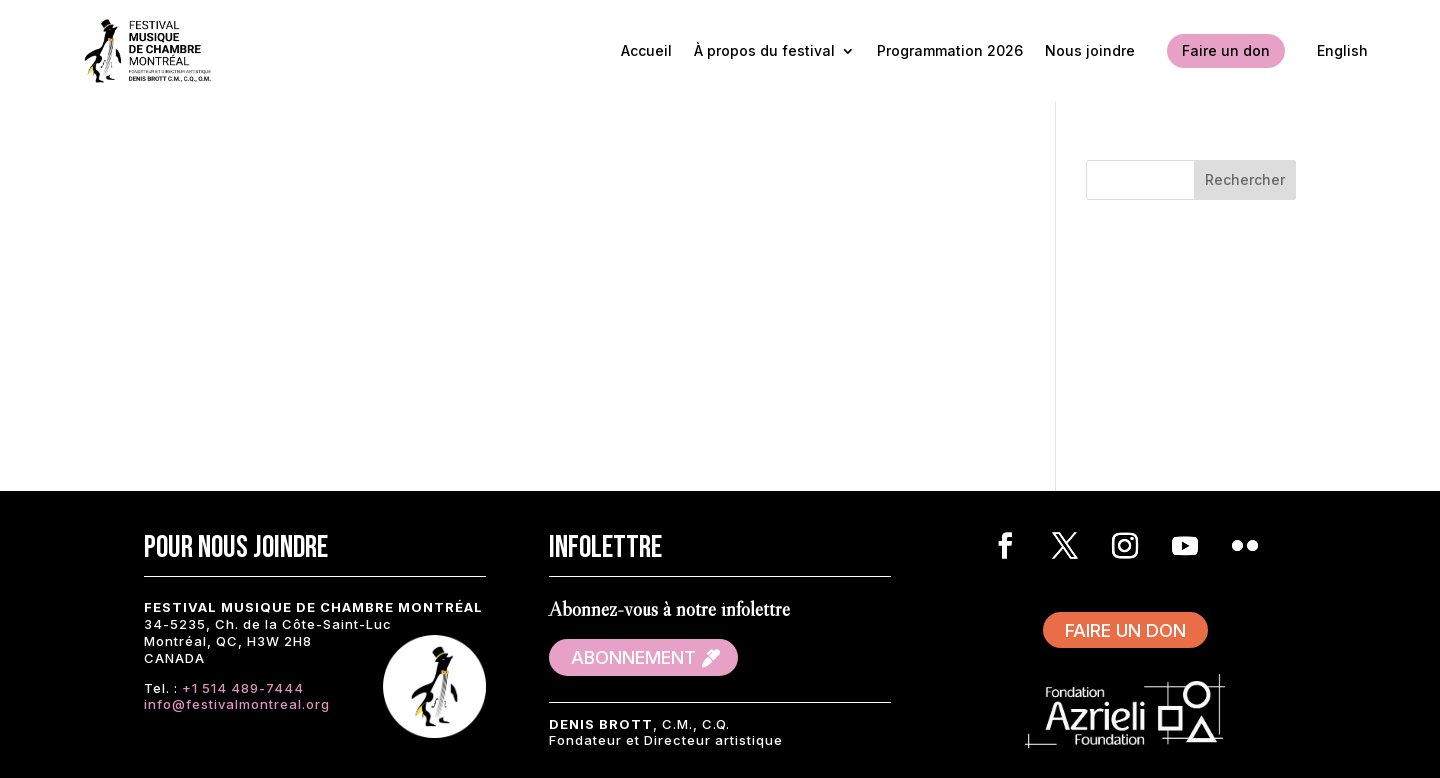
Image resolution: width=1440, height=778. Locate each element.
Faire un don (1226, 50)
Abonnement (633, 657)
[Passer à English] (1342, 51)
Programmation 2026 (950, 50)
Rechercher (1245, 179)
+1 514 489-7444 (243, 688)
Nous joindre (1090, 50)
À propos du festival (764, 50)
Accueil (646, 50)
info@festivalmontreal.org (237, 704)
